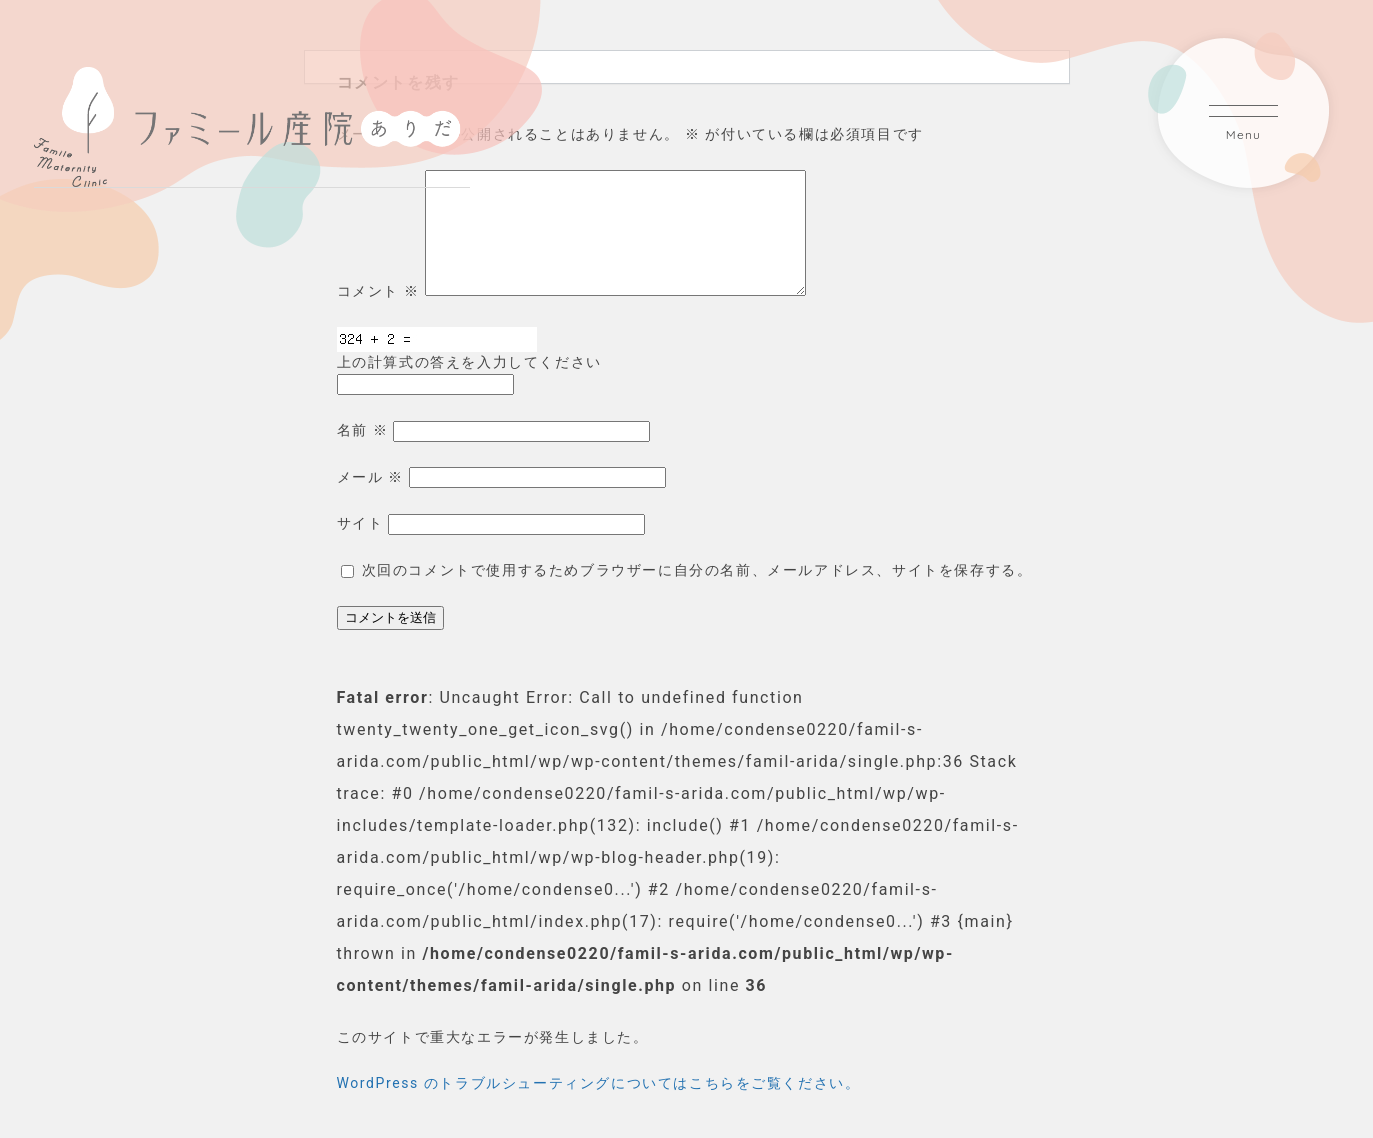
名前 (363, 454)
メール (370, 501)
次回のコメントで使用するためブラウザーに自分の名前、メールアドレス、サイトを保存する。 (697, 594)
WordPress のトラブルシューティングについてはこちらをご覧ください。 (599, 1107)
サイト (360, 547)
